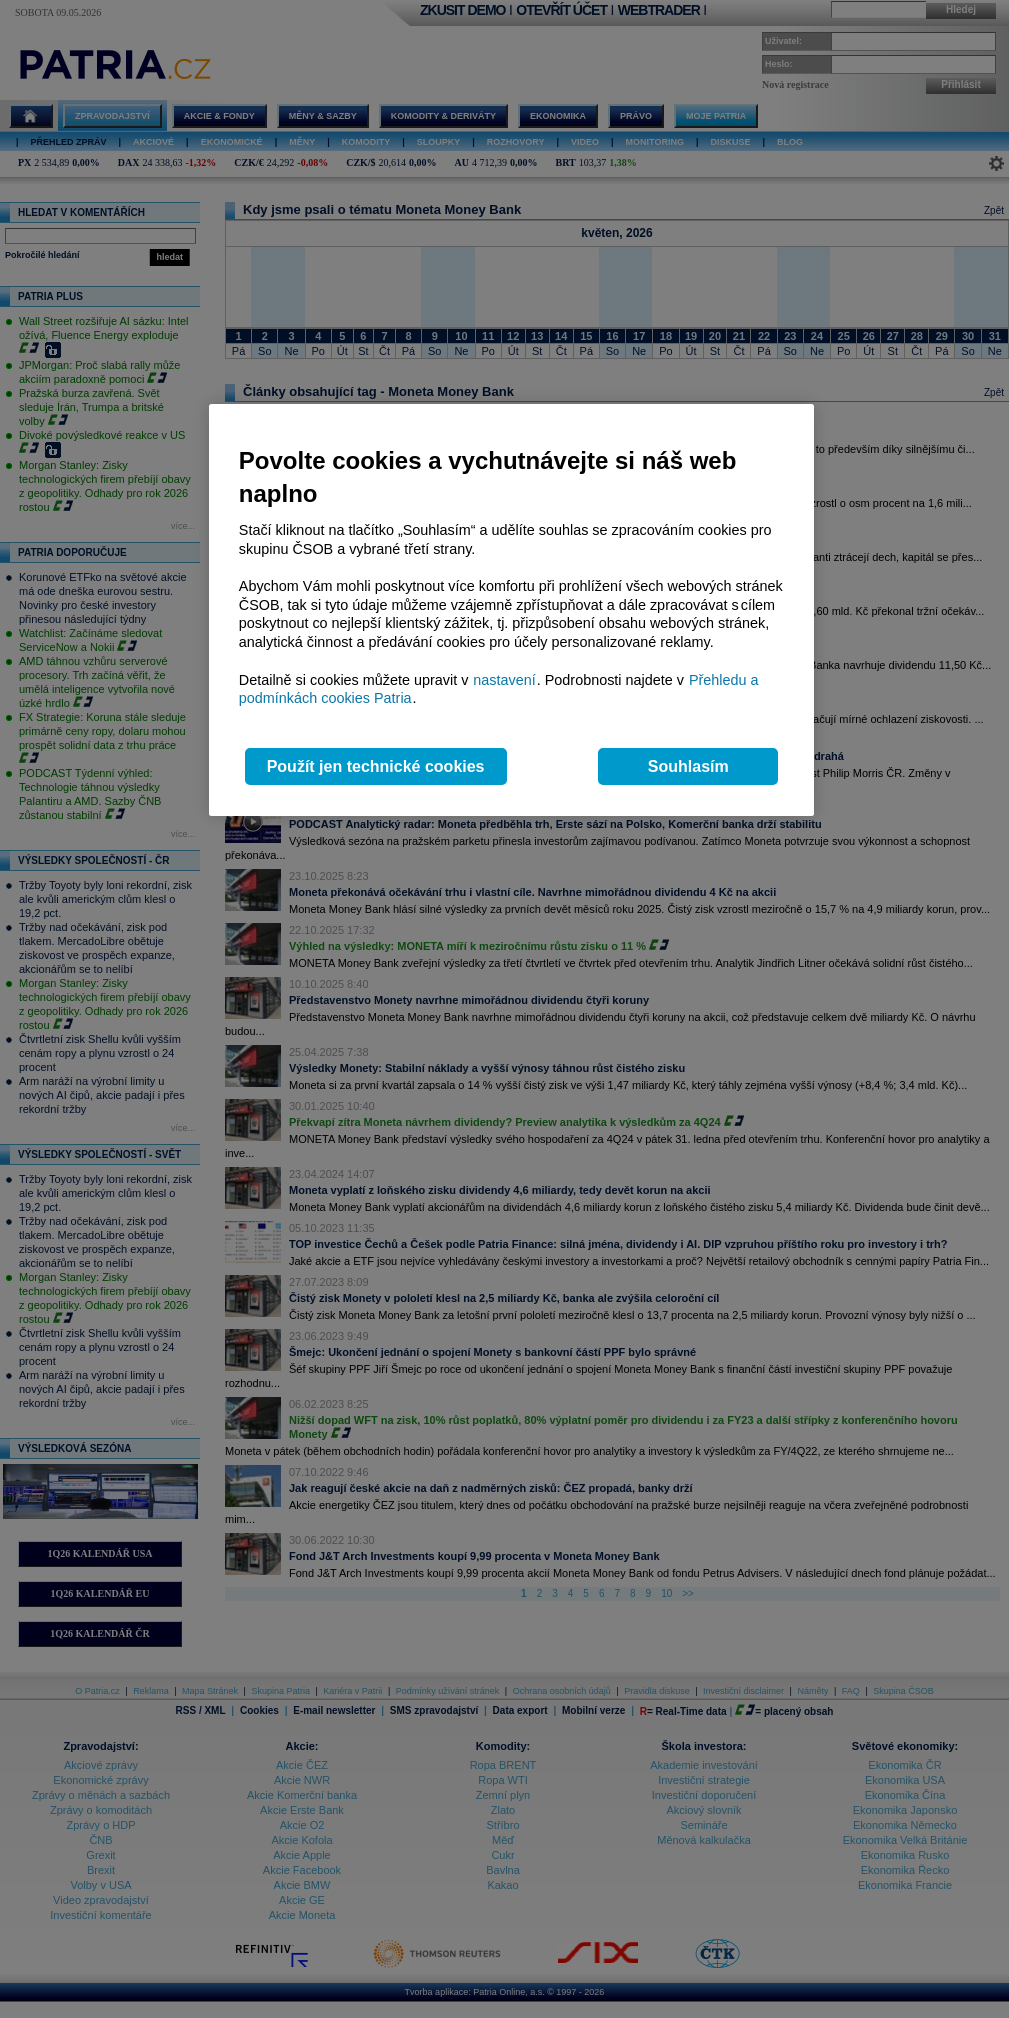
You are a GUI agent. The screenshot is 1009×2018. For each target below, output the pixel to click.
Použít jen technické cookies (376, 766)
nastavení (504, 680)
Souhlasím (688, 766)
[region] (511, 610)
